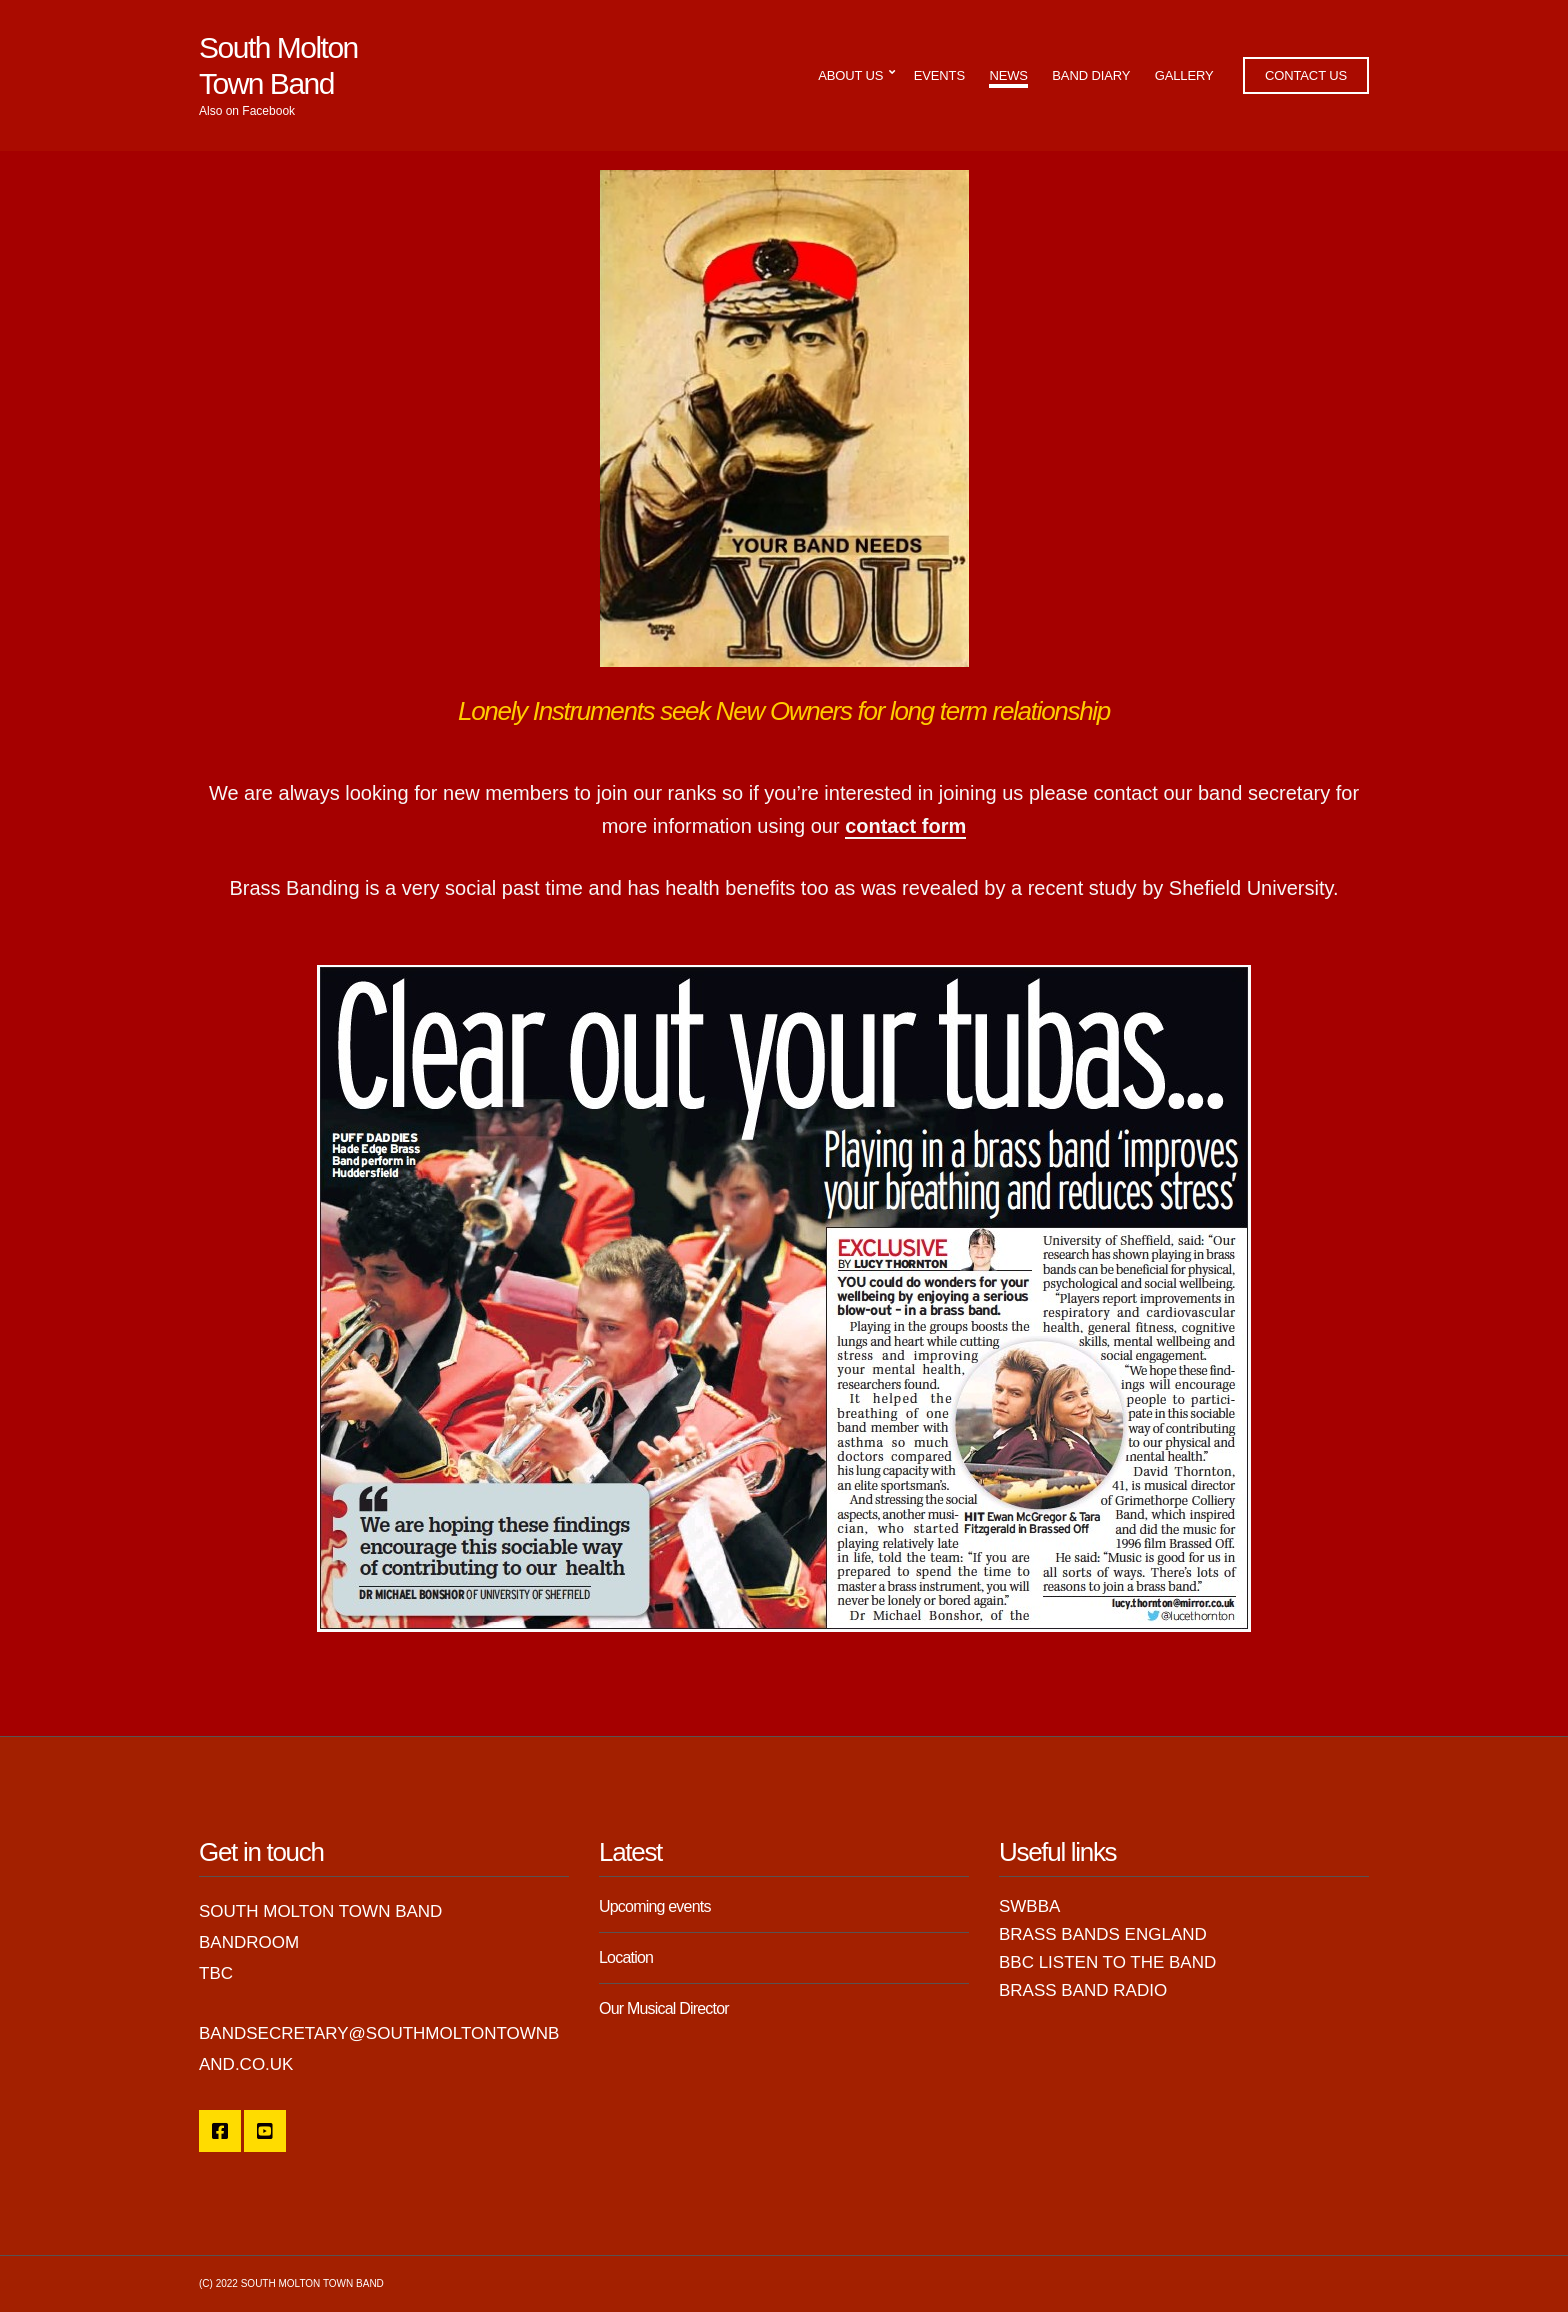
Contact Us (1306, 75)
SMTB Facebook (220, 2131)
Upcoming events (655, 1906)
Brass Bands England (1103, 1934)
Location (626, 1957)
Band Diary (1091, 75)
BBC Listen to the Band (1107, 1962)
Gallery (1184, 75)
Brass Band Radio (1083, 1990)
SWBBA (1029, 1906)
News (1008, 75)
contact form (905, 826)
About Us (850, 75)
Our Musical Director (664, 2008)
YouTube (265, 2131)
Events (939, 75)
